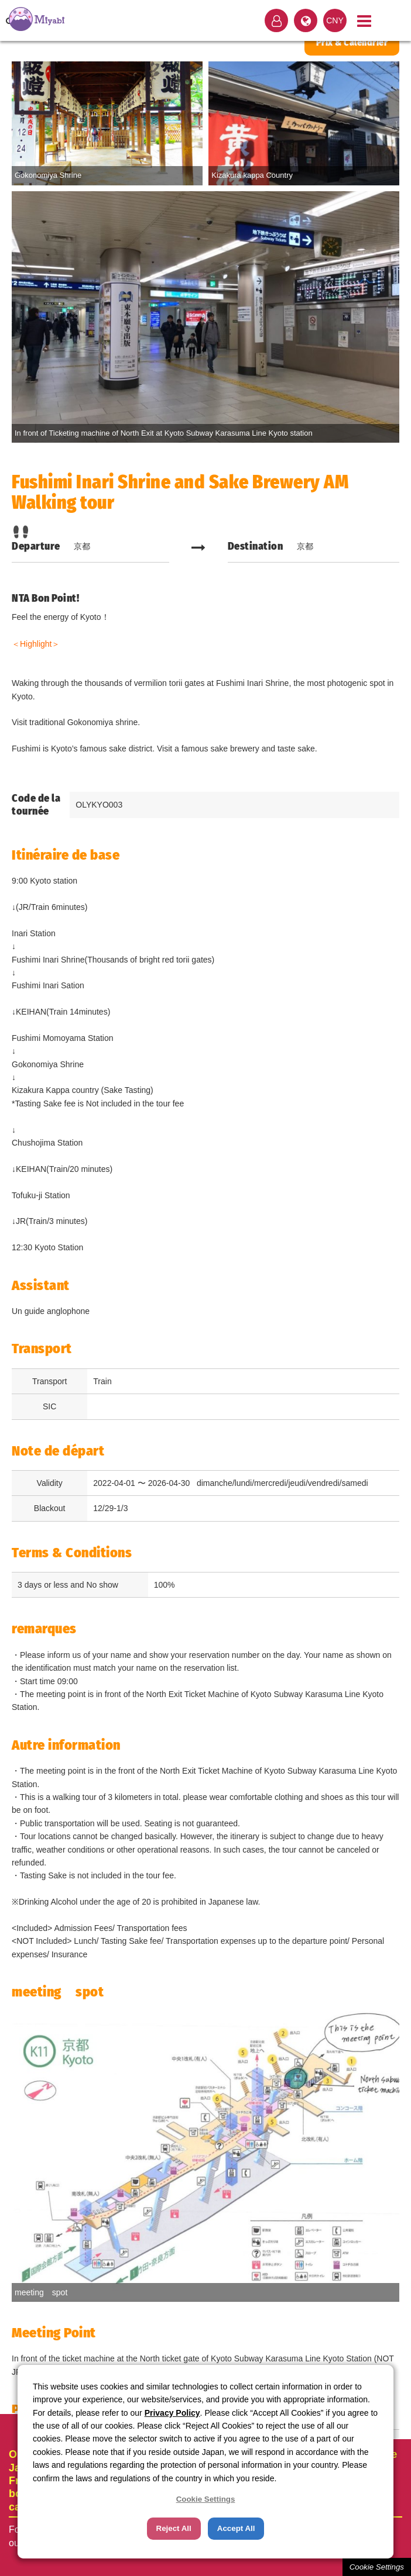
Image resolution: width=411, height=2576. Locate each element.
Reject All (173, 2528)
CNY (335, 20)
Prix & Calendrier (352, 42)
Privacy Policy (172, 2413)
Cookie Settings (377, 2567)
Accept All (236, 2528)
